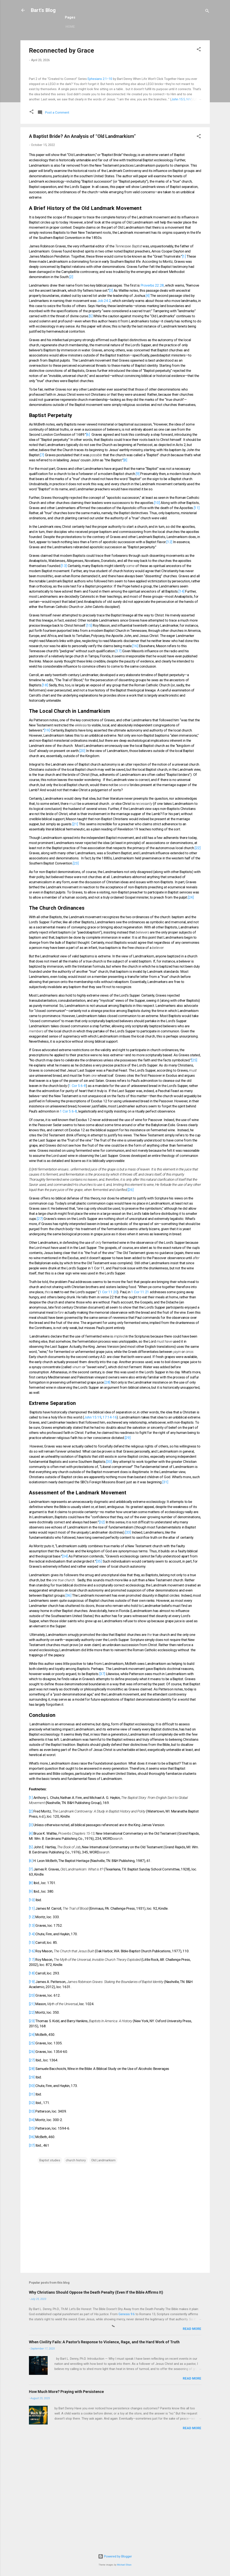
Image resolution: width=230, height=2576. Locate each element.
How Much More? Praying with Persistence (66, 2501)
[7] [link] (42, 565)
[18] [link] (45, 795)
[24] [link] (191, 1007)
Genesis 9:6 (127, 2424)
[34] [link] (65, 1666)
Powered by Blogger (115, 2556)
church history (76, 2270)
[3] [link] (111, 400)
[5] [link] (91, 426)
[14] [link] (181, 701)
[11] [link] (197, 617)
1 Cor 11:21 (140, 1402)
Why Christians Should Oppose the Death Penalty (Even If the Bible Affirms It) (96, 2402)
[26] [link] (130, 1299)
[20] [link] (82, 860)
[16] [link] (135, 755)
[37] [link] (102, 1783)
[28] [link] (107, 1492)
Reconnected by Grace (61, 50)
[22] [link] (197, 957)
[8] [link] (125, 570)
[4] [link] (148, 405)
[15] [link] (89, 735)
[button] (198, 50)
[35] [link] (99, 1671)
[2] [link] (71, 386)
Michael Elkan (124, 2564)
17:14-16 (110, 1527)
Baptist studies (49, 2270)
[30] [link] (109, 1571)
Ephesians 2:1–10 (100, 188)
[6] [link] (88, 544)
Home (70, 27)
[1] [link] (184, 366)
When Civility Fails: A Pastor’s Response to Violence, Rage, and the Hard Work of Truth (104, 2451)
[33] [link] (128, 1642)
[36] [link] (68, 1705)
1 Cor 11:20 (108, 1402)
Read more (192, 2438)
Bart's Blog (43, 10)
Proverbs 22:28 (152, 395)
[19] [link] (47, 840)
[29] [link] (127, 1547)
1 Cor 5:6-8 (77, 1195)
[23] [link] (76, 973)
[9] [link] (138, 583)
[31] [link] (165, 1592)
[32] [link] (102, 1632)
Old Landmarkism (103, 2270)
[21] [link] (75, 934)
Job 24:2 (104, 410)
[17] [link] (118, 761)
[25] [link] (194, 1170)
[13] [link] (64, 675)
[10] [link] (157, 612)
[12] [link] (169, 651)
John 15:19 (92, 1527)
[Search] (207, 11)
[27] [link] (40, 1328)
